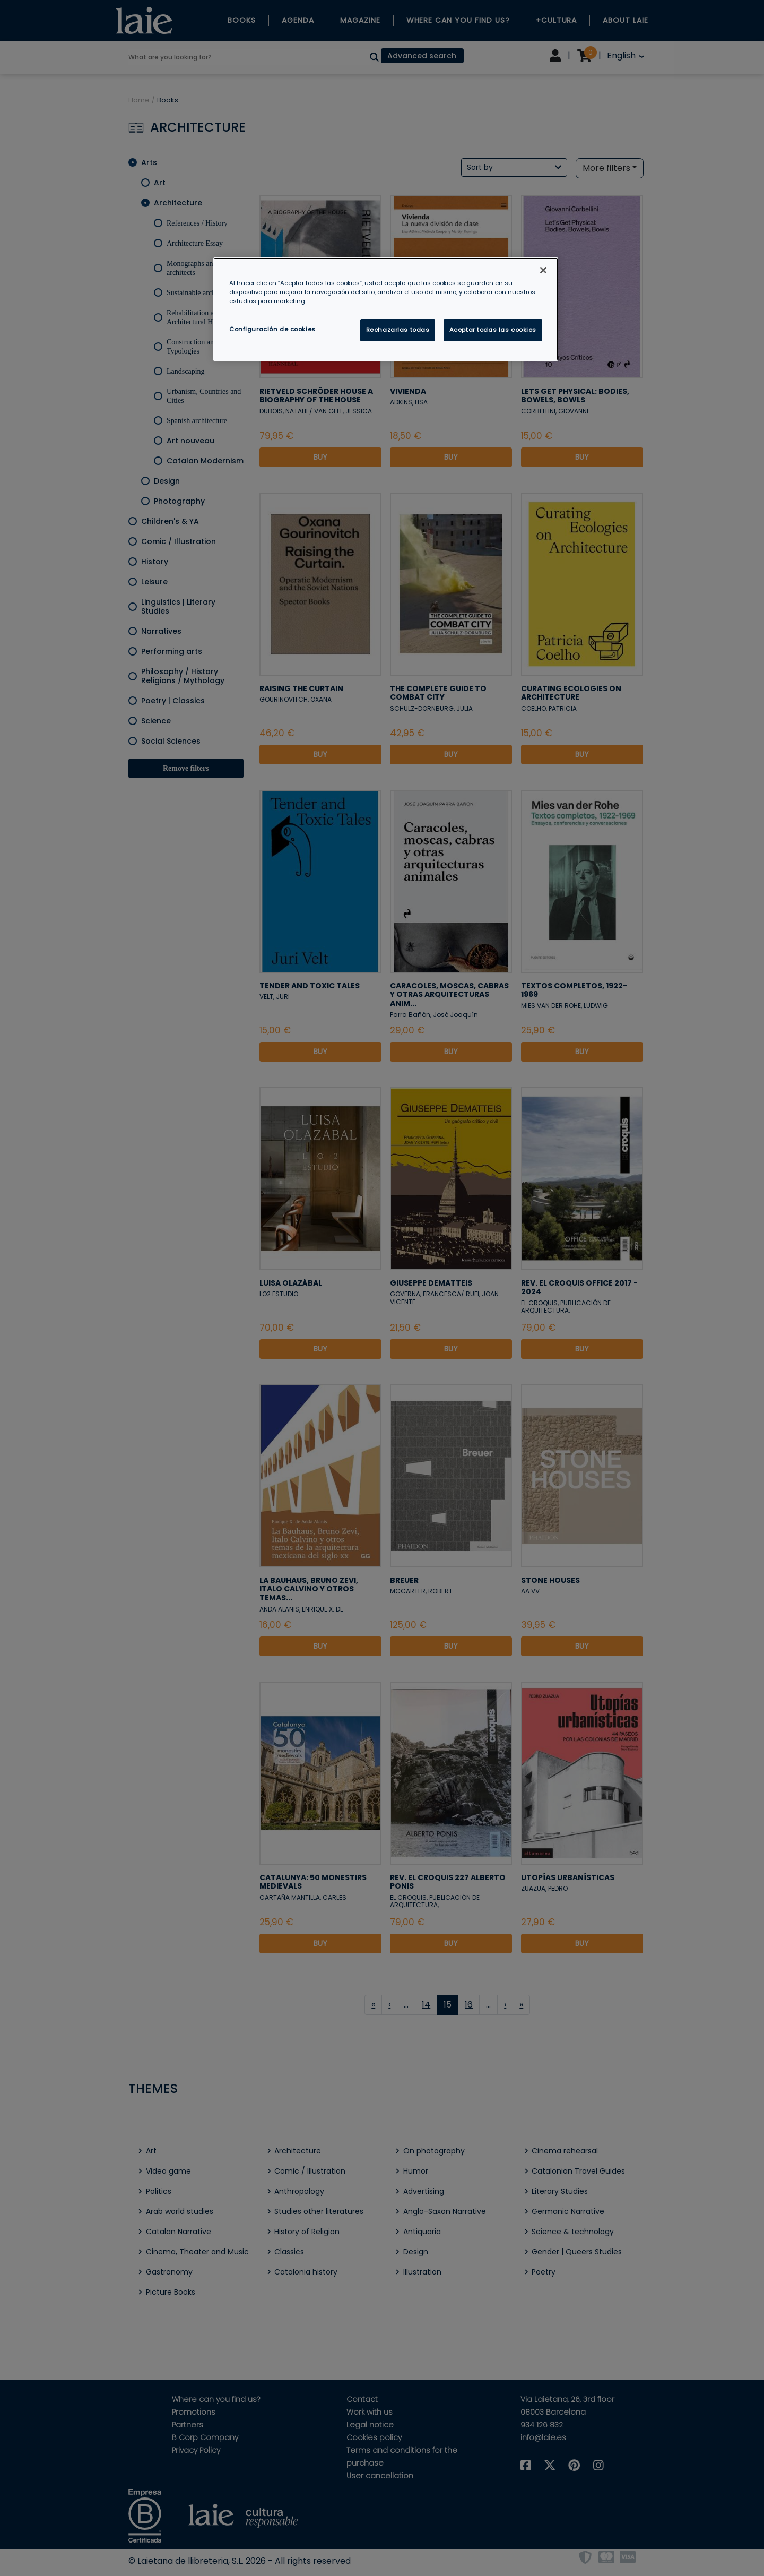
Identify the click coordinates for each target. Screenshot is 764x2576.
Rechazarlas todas (398, 329)
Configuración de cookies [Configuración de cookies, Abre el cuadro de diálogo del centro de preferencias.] (272, 329)
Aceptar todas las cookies (492, 329)
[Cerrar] (543, 270)
